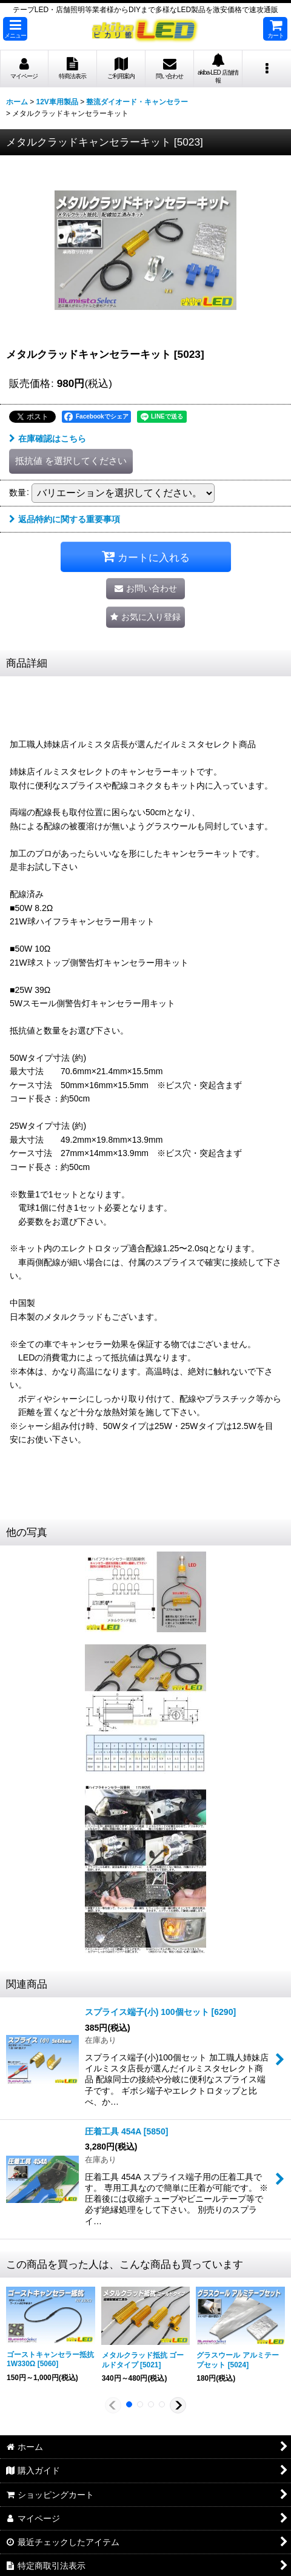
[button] (15, 29)
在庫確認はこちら (47, 438)
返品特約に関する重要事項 (64, 519)
